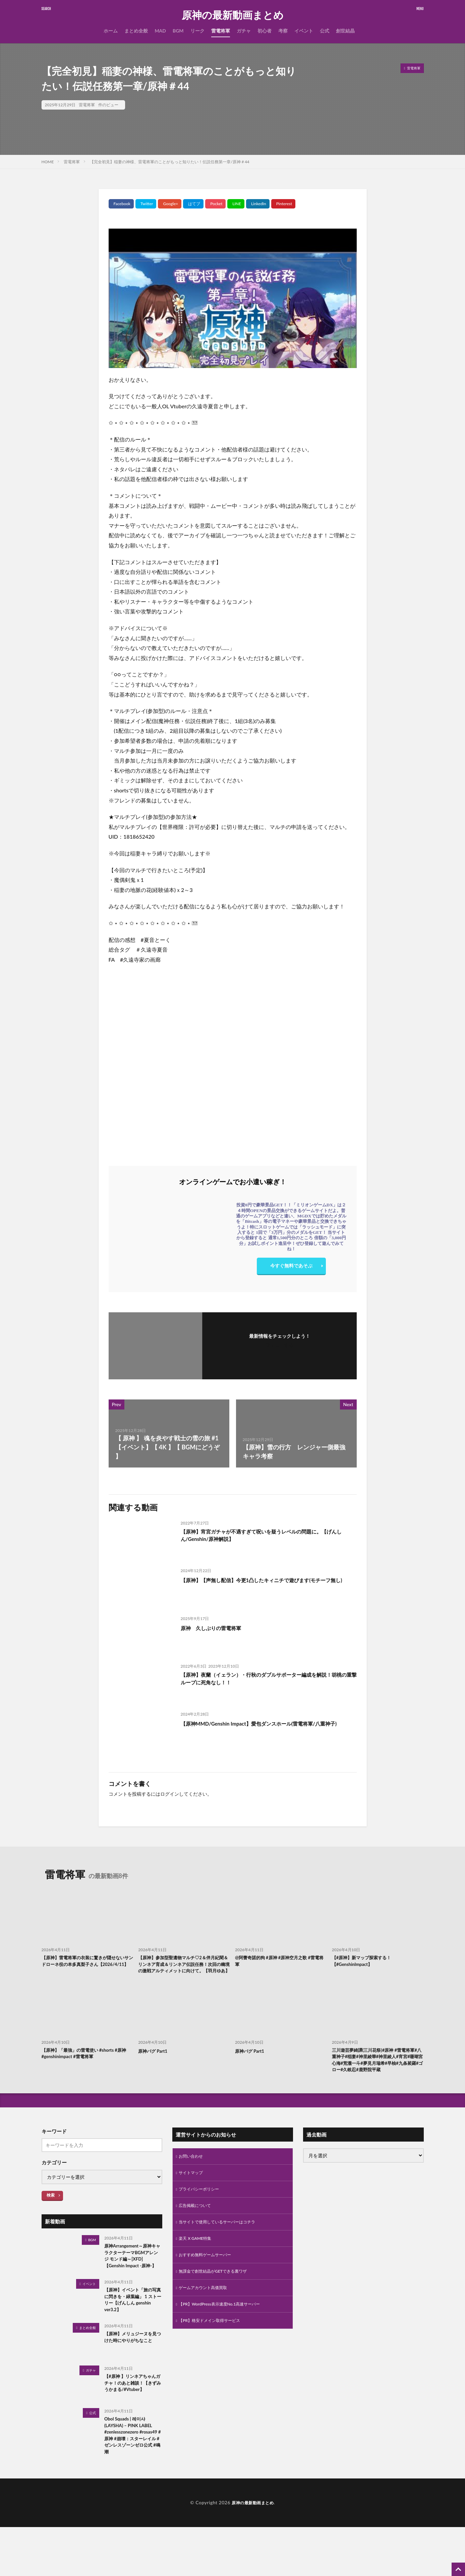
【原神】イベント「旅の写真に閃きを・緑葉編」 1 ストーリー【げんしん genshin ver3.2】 (132, 2335)
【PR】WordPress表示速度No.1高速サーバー (226, 2336)
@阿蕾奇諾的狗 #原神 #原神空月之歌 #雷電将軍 (278, 1962)
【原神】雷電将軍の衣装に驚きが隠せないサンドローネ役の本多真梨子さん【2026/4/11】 (87, 1965)
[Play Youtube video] (233, 298)
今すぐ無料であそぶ (291, 1267)
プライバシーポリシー (202, 2214)
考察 (283, 31)
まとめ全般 (136, 31)
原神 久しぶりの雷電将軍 (217, 1627)
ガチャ (244, 31)
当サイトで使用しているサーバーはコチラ (223, 2249)
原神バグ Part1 (155, 2061)
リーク (197, 31)
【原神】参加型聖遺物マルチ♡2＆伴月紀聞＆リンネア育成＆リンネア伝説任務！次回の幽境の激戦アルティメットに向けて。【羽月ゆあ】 (183, 1969)
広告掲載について (197, 2231)
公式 (324, 31)
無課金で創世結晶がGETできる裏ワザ (218, 2301)
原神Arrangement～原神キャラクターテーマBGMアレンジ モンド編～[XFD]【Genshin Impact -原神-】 (132, 2284)
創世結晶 (345, 31)
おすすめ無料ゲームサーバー (209, 2283)
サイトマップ (193, 2196)
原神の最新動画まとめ (233, 15)
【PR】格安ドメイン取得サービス (214, 2353)
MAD (160, 31)
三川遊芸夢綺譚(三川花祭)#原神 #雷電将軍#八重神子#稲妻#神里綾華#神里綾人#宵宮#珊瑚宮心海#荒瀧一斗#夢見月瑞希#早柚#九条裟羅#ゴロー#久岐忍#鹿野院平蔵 (377, 2076)
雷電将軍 (220, 31)
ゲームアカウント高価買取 (207, 2318)
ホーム (111, 31)
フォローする (280, 1345)
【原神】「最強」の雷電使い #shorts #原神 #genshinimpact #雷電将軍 (85, 2065)
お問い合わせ (193, 2179)
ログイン (169, 1794)
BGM (178, 31)
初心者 (264, 31)
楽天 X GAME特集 (198, 2266)
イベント (303, 31)
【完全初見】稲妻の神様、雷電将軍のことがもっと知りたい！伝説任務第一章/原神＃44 (169, 161)
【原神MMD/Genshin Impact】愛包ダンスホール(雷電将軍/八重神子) (267, 1728)
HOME (48, 161)
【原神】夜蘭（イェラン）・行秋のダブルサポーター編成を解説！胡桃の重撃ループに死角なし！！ (265, 1680)
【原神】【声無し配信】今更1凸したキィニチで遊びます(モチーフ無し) (268, 1584)
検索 (51, 2217)
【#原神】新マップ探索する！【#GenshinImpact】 (366, 1962)
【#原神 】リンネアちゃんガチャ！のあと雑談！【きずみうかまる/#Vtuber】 (132, 2426)
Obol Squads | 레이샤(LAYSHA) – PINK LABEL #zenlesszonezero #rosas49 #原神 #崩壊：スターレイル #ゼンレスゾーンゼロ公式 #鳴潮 (131, 2482)
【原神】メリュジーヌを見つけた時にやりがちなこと (132, 2379)
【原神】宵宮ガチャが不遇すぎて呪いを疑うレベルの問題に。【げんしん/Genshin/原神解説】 (265, 1537)
